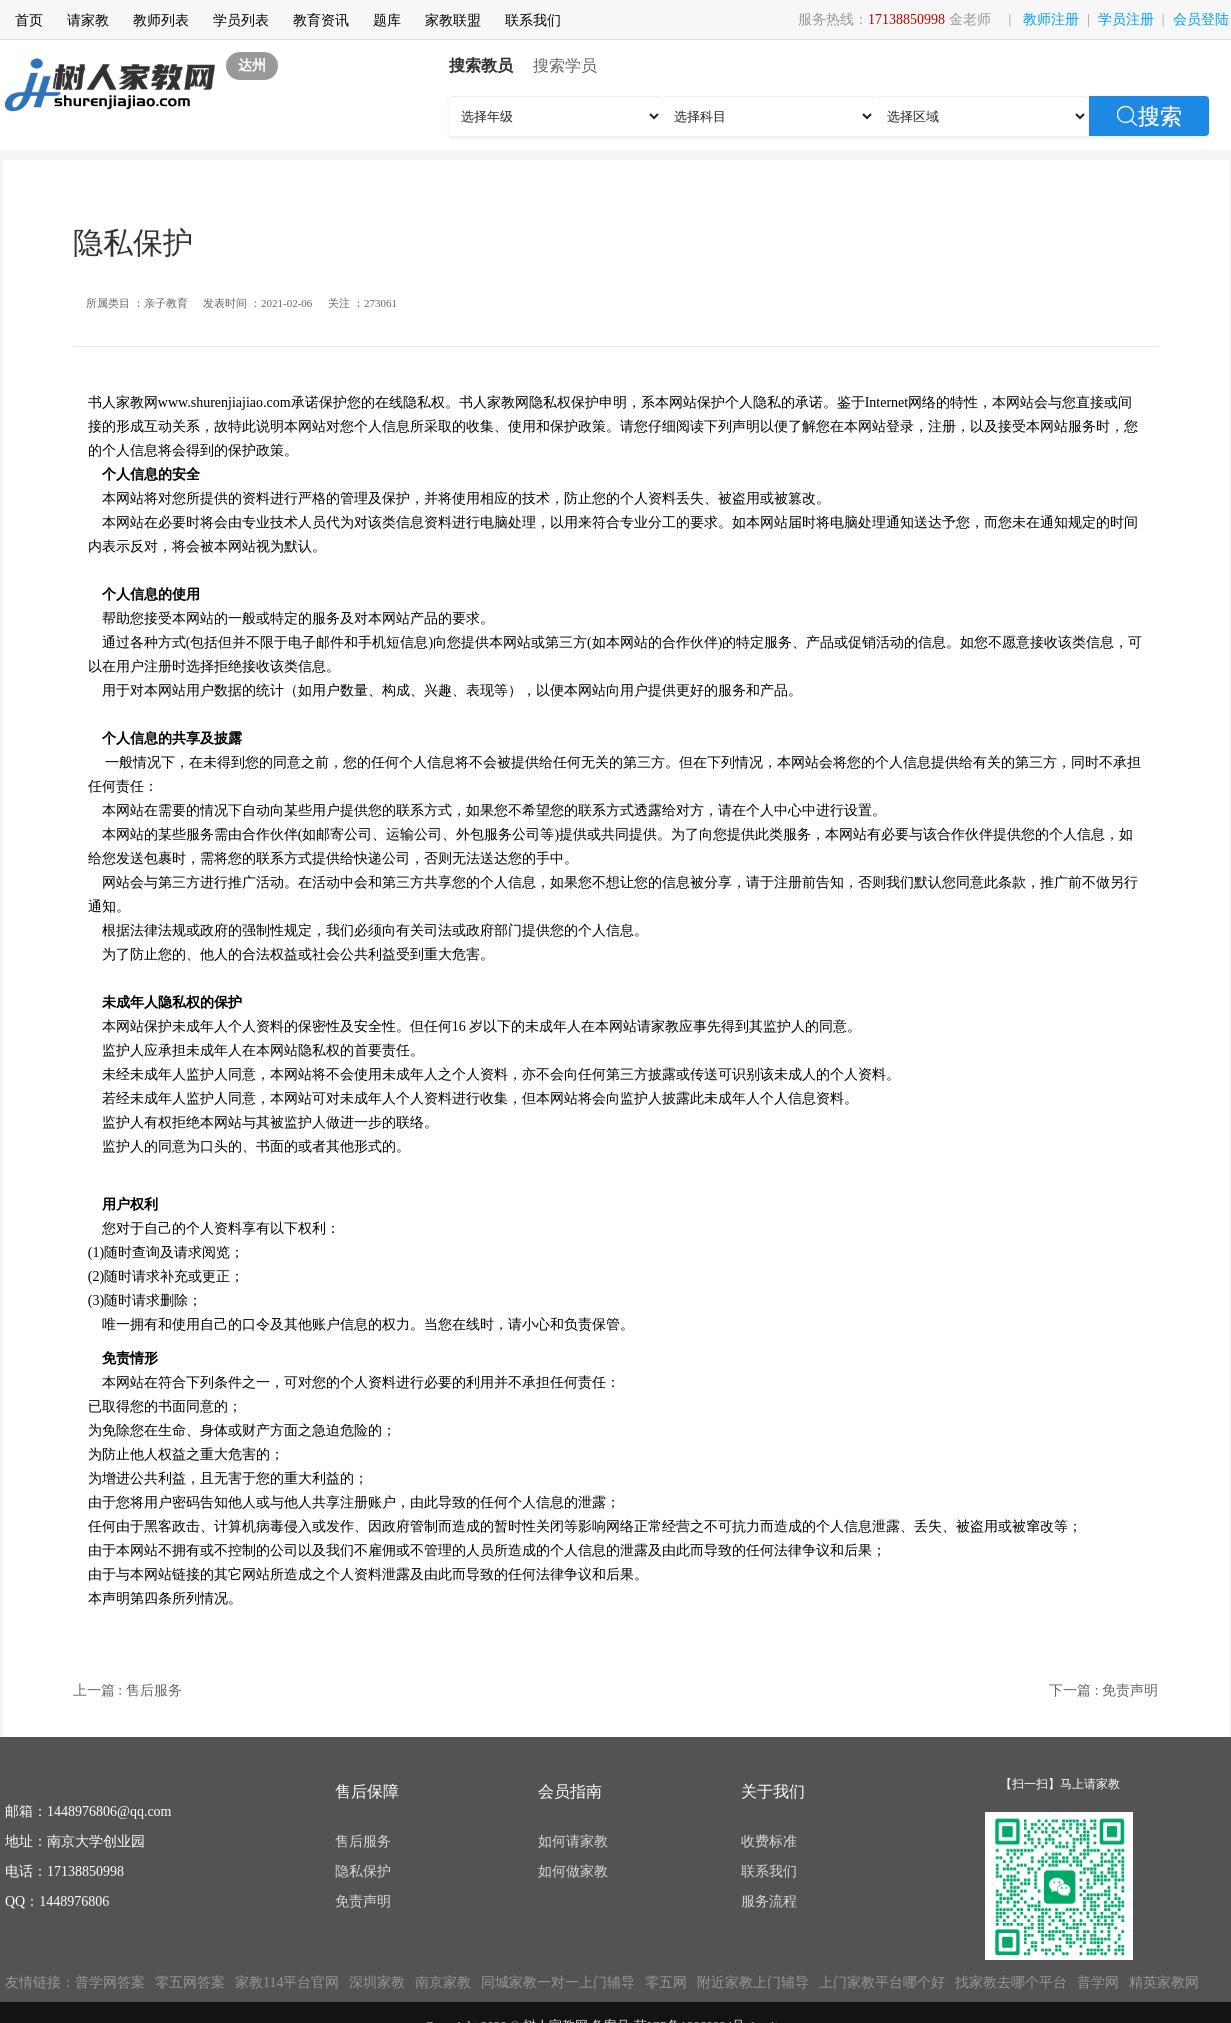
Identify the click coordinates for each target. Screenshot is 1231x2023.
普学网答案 (110, 1982)
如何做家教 (573, 1871)
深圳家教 (377, 1982)
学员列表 (241, 20)
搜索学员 (565, 65)
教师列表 (161, 20)
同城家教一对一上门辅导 (558, 1982)
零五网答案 (190, 1982)
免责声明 (363, 1901)
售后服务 (363, 1841)
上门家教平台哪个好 (882, 1982)
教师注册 (1051, 19)
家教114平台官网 (287, 1982)
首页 (29, 20)
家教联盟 (453, 20)
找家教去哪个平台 (1011, 1982)
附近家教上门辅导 (753, 1982)
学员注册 (1126, 19)
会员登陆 (1201, 19)
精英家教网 (1164, 1982)
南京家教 (443, 1982)
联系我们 (533, 20)
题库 (387, 20)
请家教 (88, 20)
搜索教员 (481, 65)
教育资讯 (321, 20)
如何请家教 (573, 1841)
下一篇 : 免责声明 (1103, 1690)
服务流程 (769, 1901)
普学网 (1098, 1982)
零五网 (666, 1982)
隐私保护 (363, 1871)
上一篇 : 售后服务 (127, 1690)
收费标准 (769, 1841)
